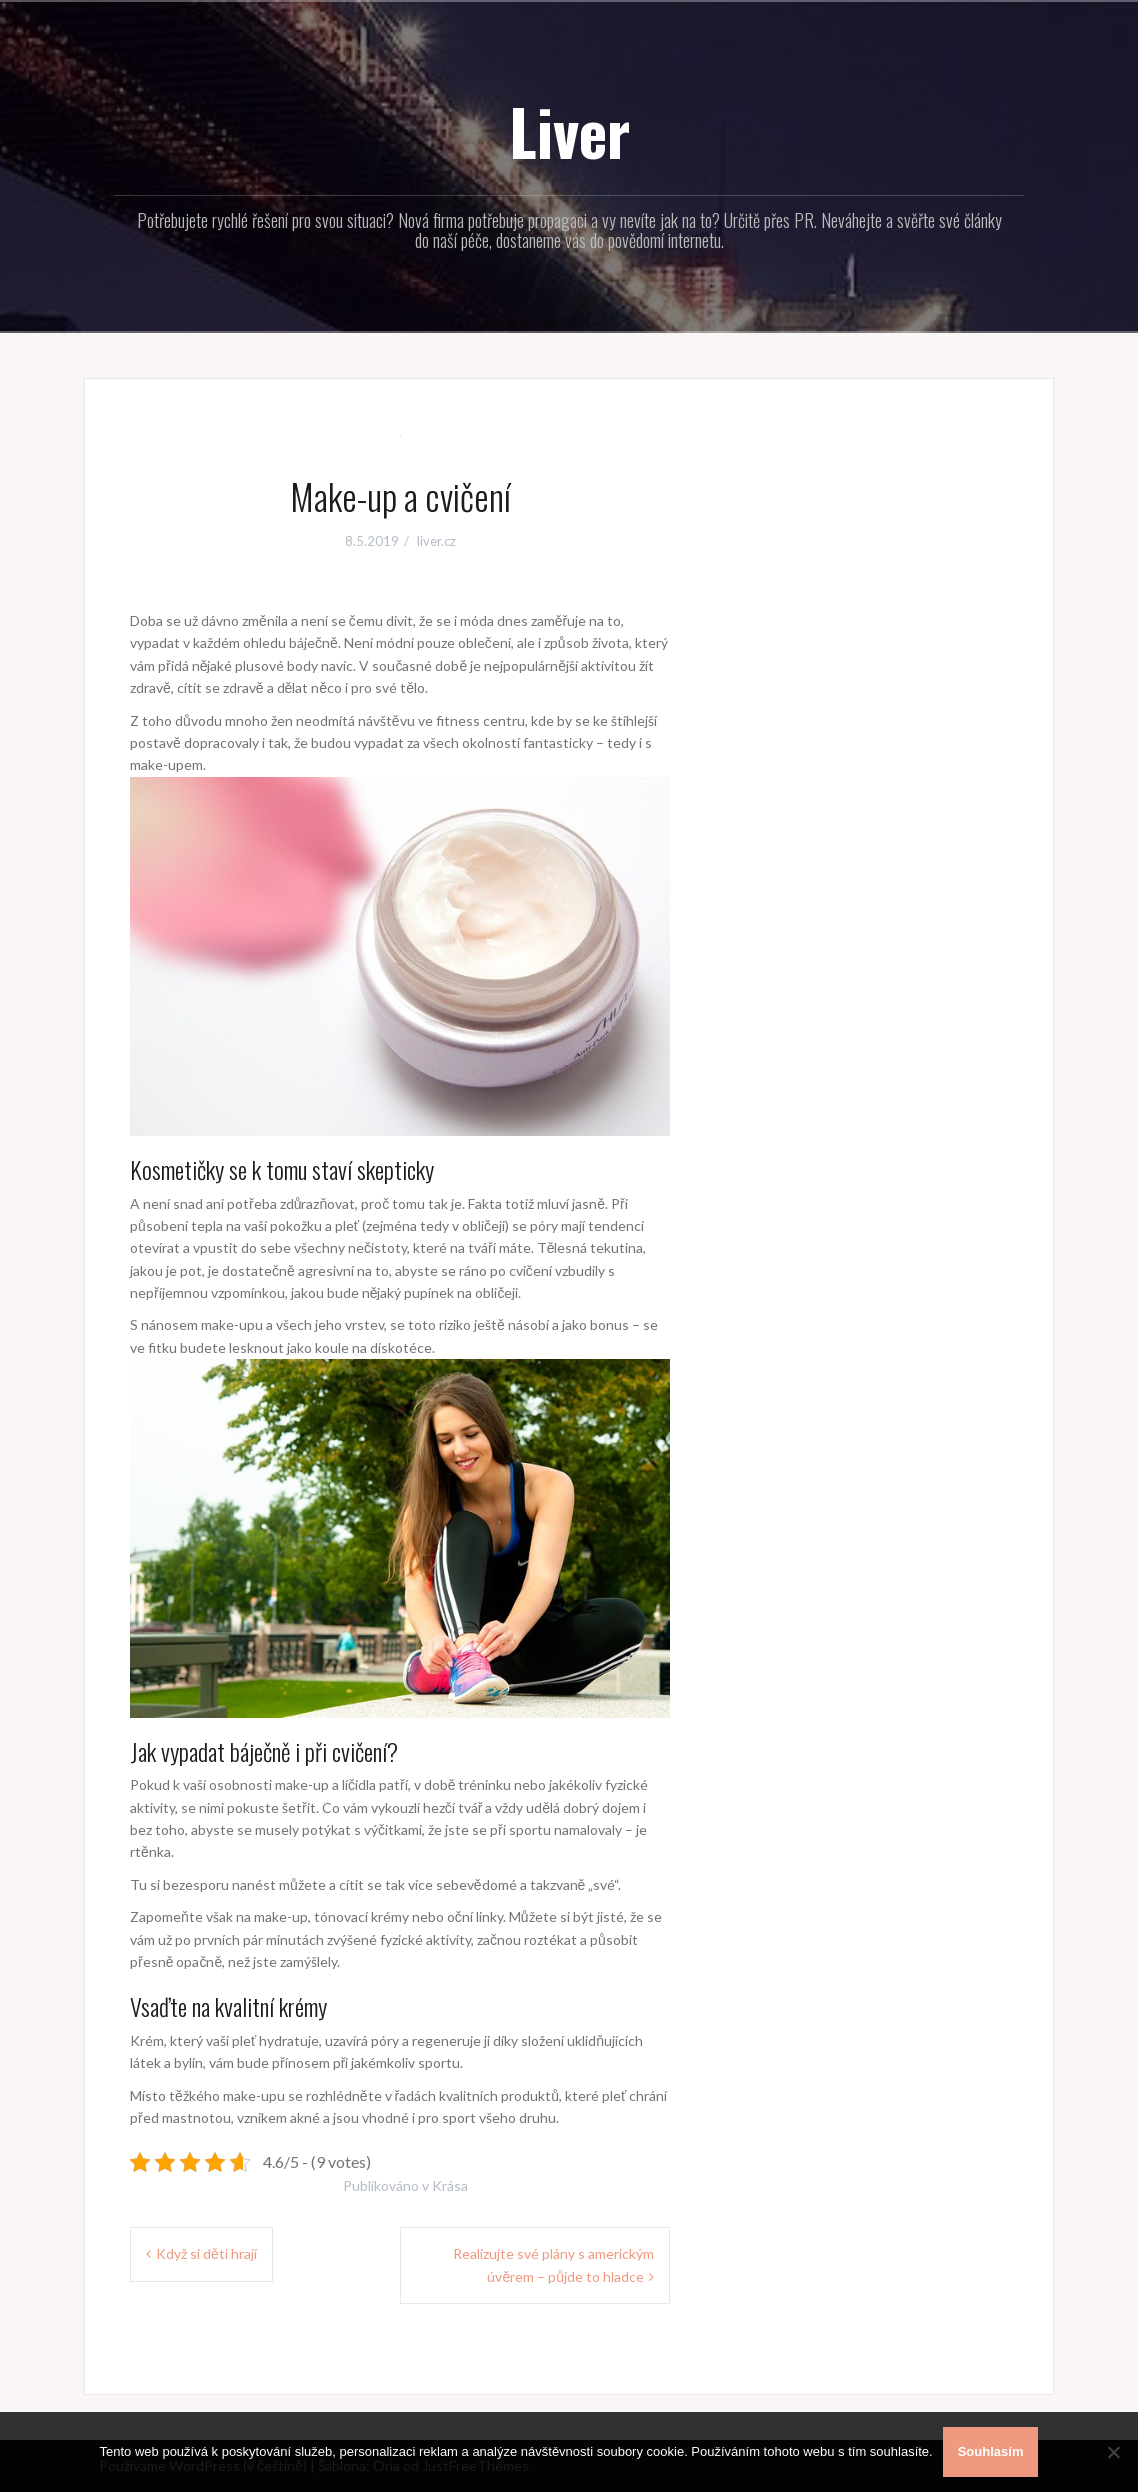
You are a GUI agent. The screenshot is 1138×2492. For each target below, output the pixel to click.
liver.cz (436, 541)
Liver (569, 131)
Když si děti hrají (206, 2253)
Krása (450, 2185)
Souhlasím (991, 2451)
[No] (1113, 2452)
